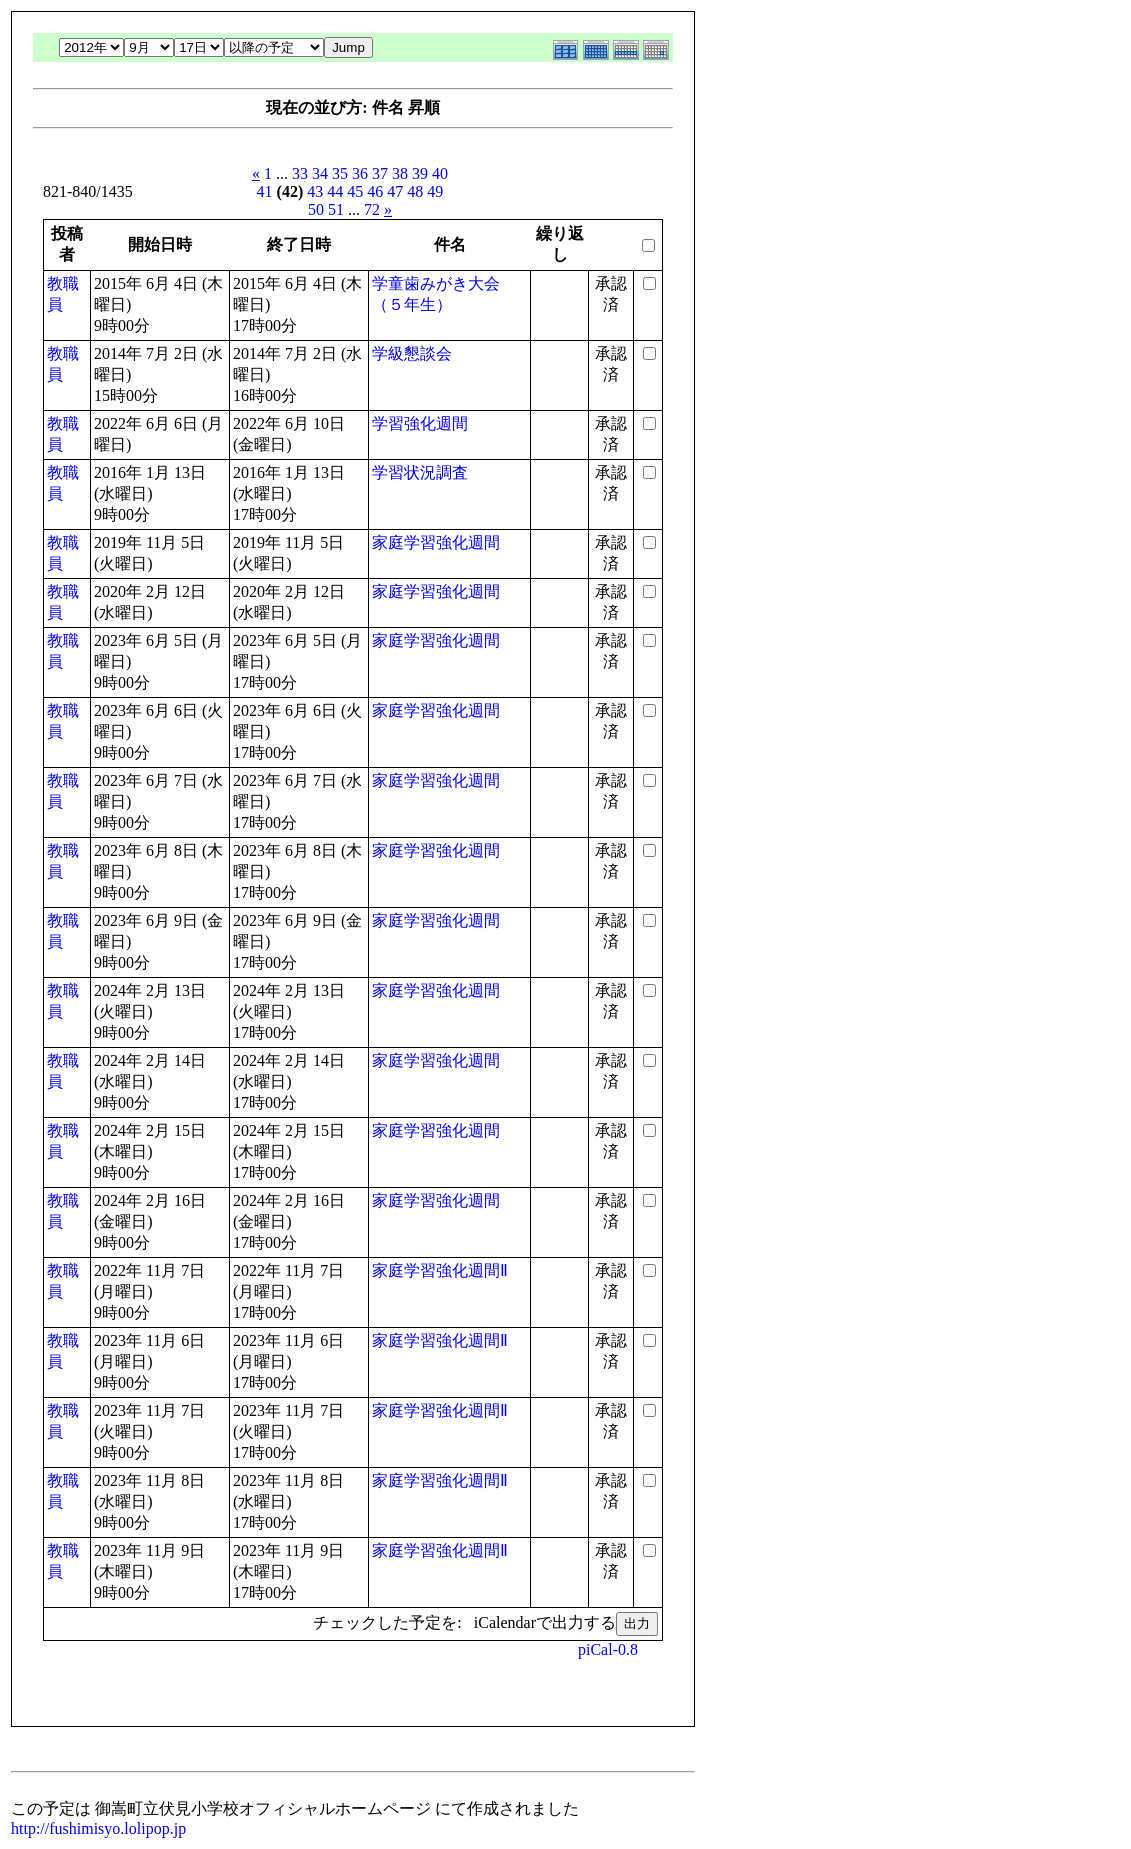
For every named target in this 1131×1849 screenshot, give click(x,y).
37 (380, 173)
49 (435, 191)
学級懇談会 (412, 353)
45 (355, 191)
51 (336, 209)
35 (340, 173)
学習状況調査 (420, 472)
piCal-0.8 (608, 1649)
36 (360, 173)
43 (315, 191)
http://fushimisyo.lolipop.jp (98, 1828)
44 (335, 191)
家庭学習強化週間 (436, 542)
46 (375, 191)
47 (395, 191)
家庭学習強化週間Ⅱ (440, 1270)
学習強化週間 (420, 423)
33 (300, 173)
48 (415, 191)
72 (372, 209)
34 (320, 173)
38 (400, 173)
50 (316, 209)
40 (440, 173)
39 (420, 173)
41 (265, 191)
